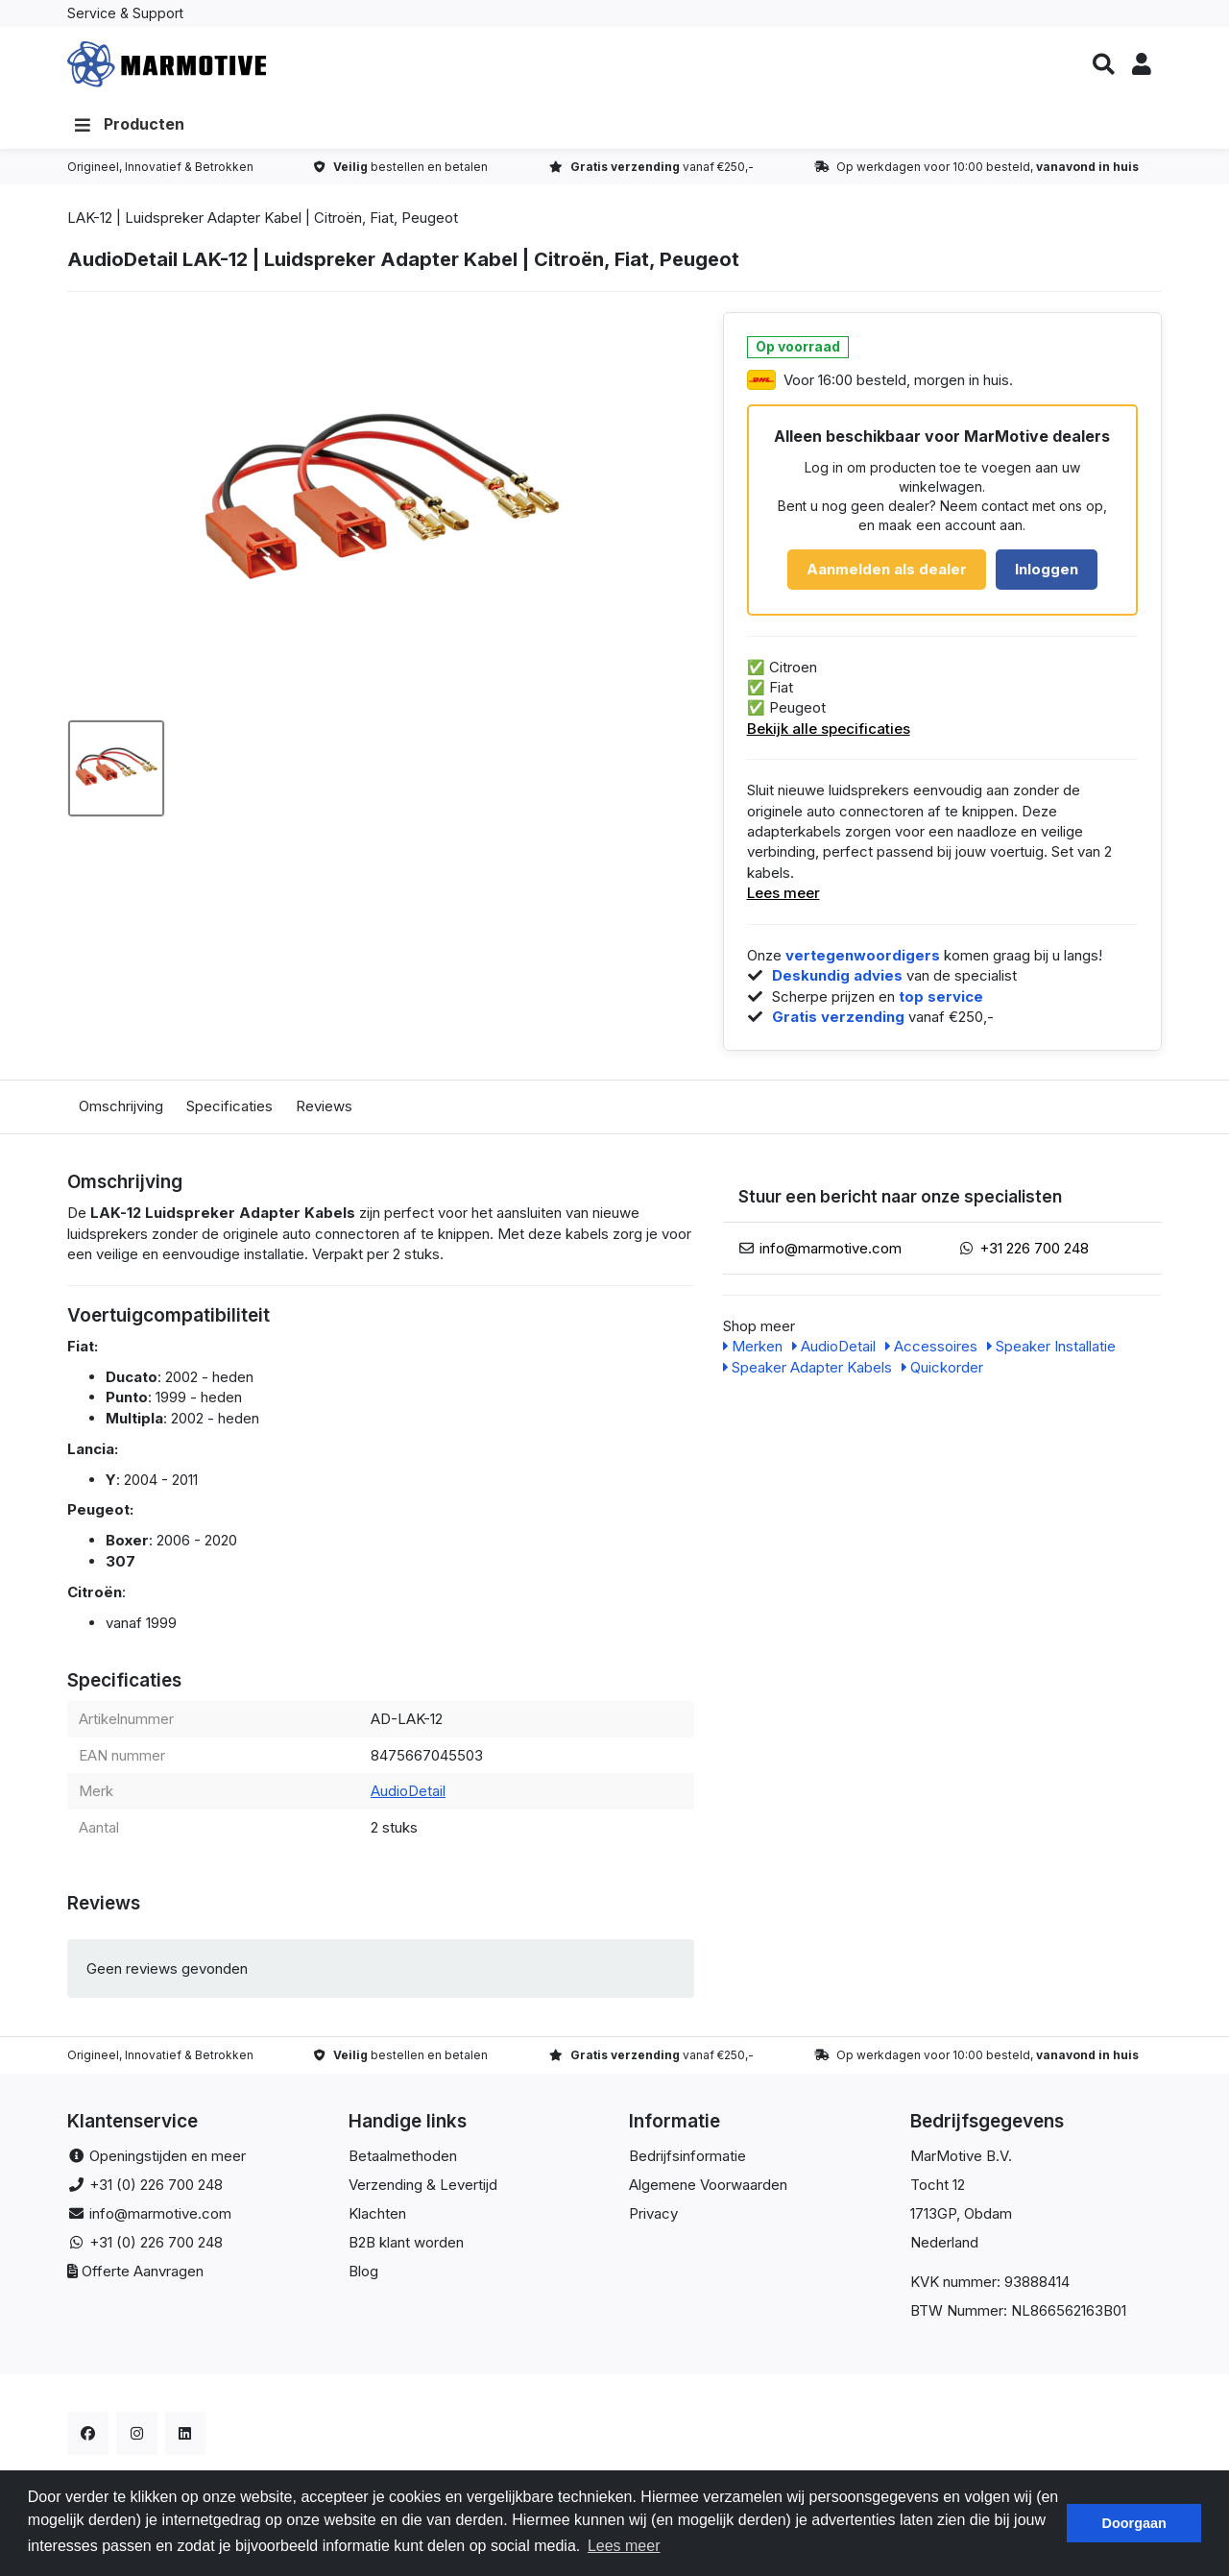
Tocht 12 (937, 2190)
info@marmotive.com (830, 1253)
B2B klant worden (406, 2248)
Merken (753, 1352)
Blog (363, 2277)
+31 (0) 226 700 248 (156, 2190)
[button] (1103, 68)
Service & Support (125, 13)
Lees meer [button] (624, 2546)
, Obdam (984, 2219)
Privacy (653, 2219)
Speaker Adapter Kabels (807, 1373)
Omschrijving (121, 1112)
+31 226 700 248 (1034, 1253)
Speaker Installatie (1051, 1352)
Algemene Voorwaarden (708, 2190)
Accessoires (931, 1352)
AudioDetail (408, 1796)
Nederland (944, 2248)
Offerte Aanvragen (143, 2277)
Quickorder (942, 1373)
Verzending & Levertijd (423, 2190)
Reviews (324, 1112)
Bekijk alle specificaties (828, 733)
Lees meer (783, 898)
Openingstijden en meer (167, 2161)
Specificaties (229, 1112)
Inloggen (1046, 575)
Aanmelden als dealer (887, 575)
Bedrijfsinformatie (687, 2161)
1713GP (933, 2219)
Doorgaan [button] (1134, 2523)
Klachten (377, 2219)
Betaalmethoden (403, 2161)
